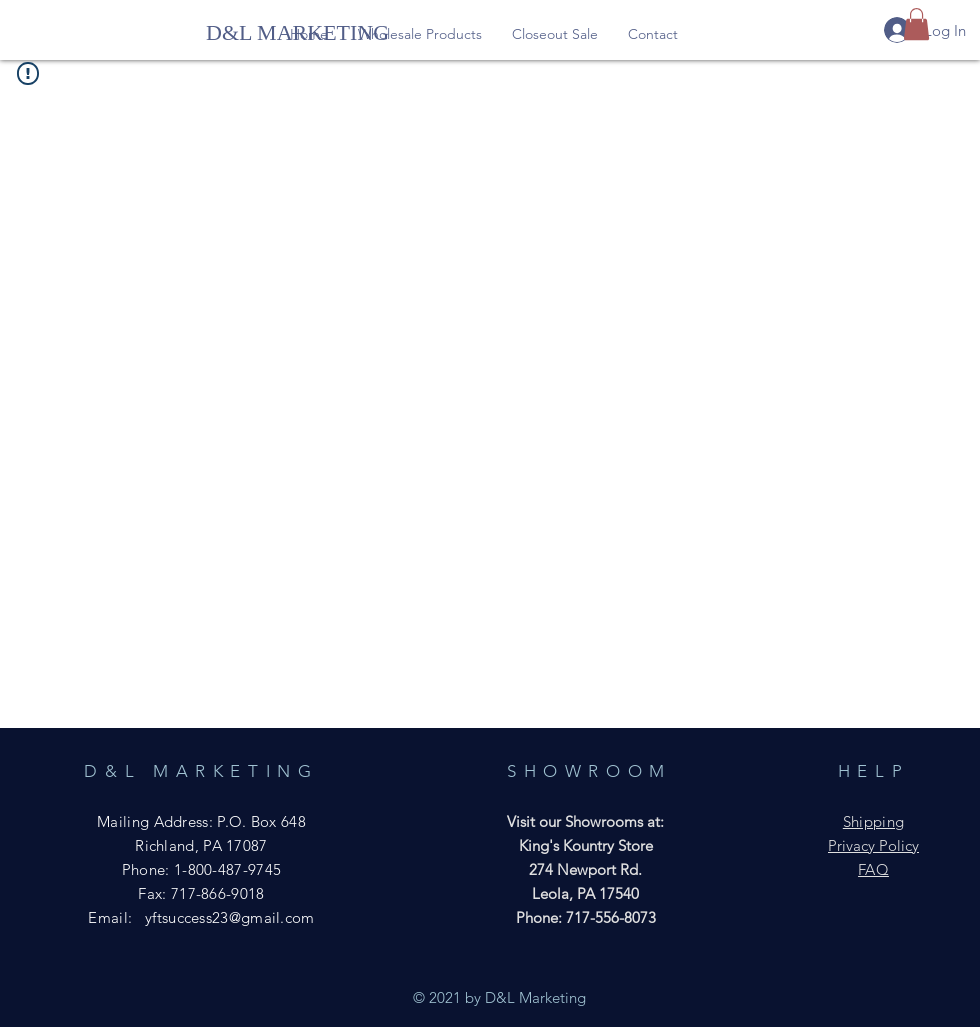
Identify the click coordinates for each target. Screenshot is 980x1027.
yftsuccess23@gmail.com (230, 917)
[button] (420, 34)
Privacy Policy (873, 845)
